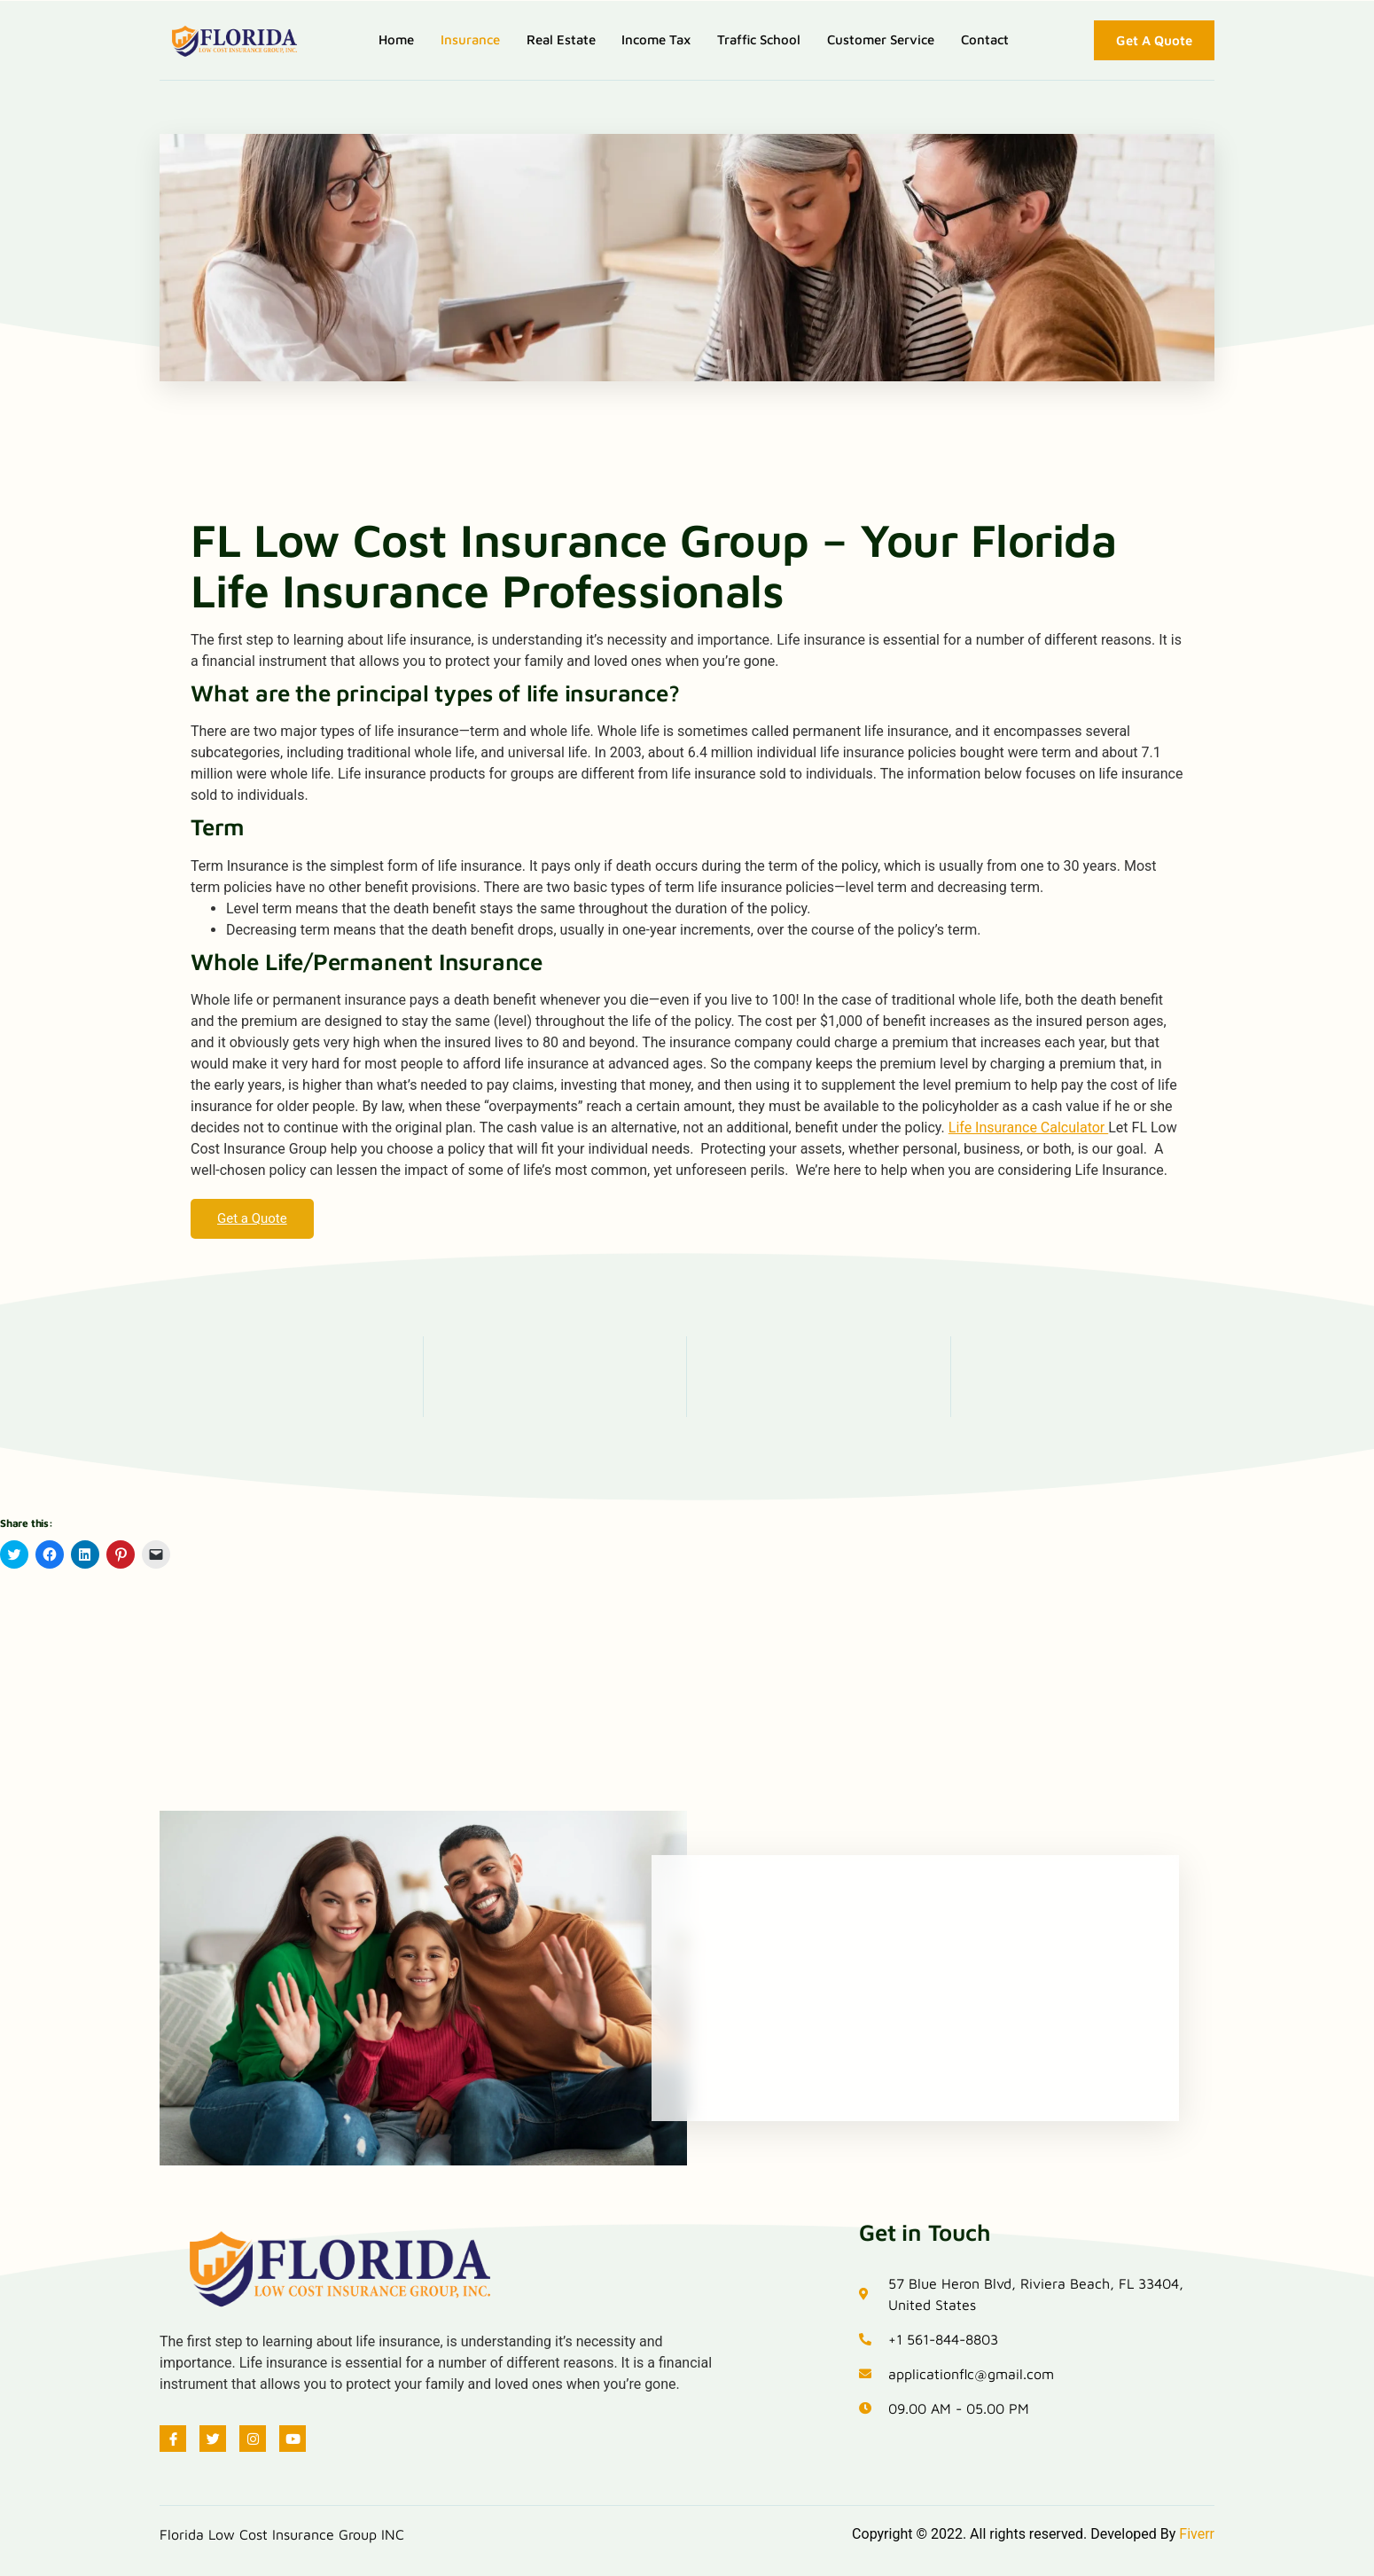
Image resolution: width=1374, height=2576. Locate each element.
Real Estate (560, 39)
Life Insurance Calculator (1028, 1127)
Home (395, 39)
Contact (985, 39)
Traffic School (758, 39)
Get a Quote (252, 1218)
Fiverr (1196, 2533)
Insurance (469, 39)
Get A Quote (1154, 40)
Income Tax (656, 39)
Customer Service (880, 39)
